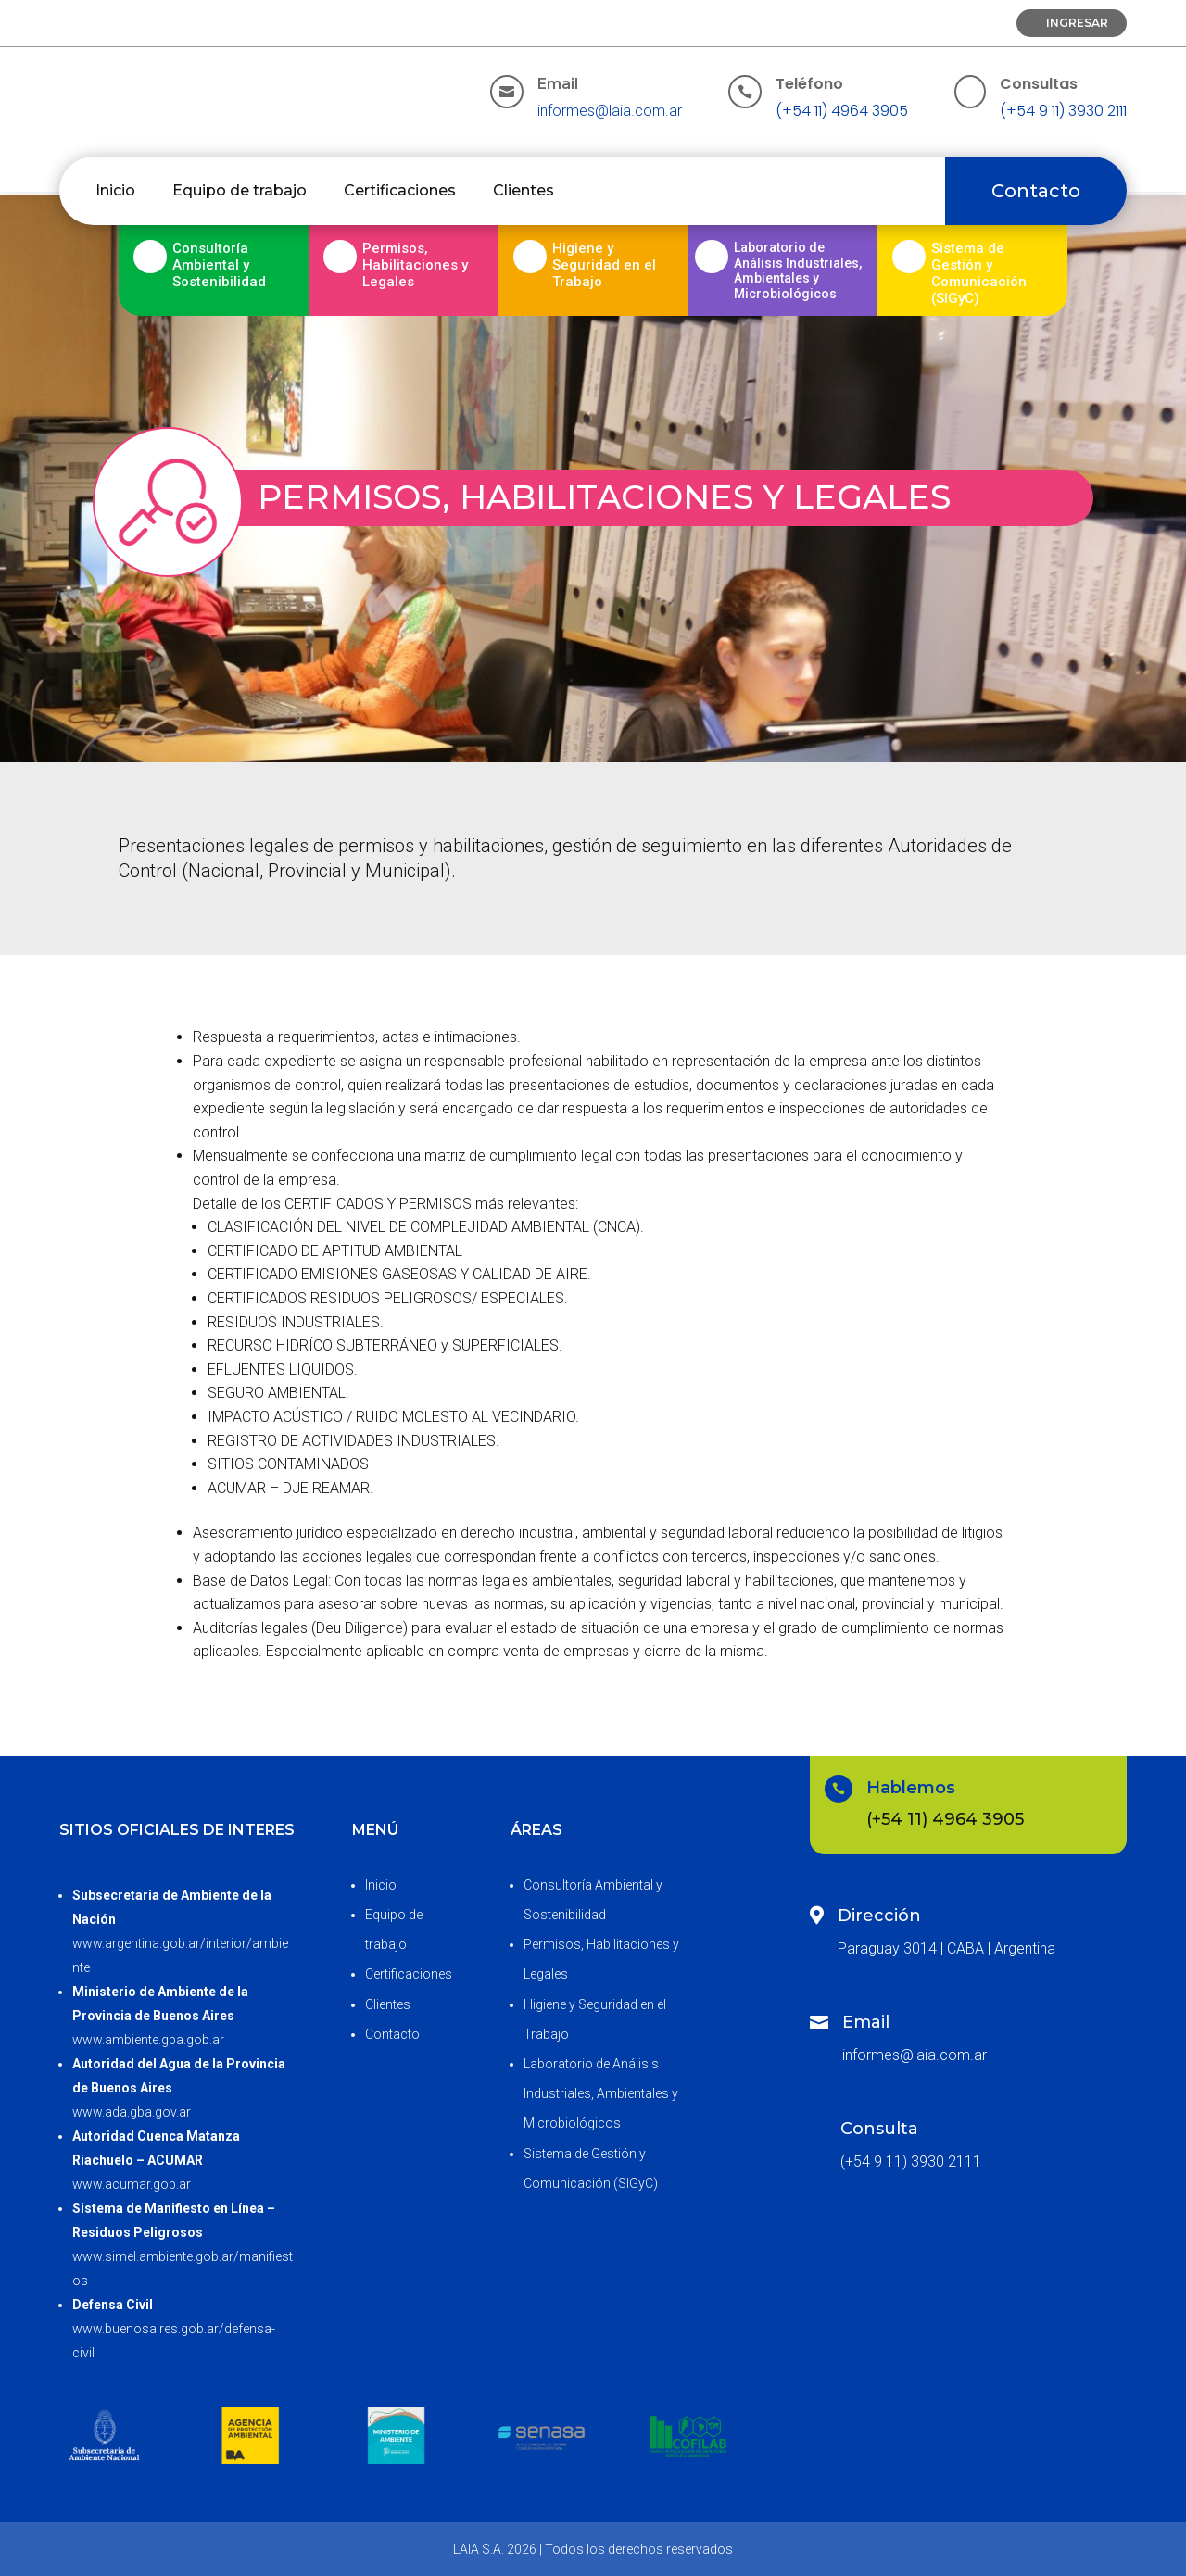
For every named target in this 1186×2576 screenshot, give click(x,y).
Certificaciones (400, 190)
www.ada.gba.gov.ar (131, 2112)
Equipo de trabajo (239, 190)
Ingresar (1077, 23)
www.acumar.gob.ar (131, 2184)
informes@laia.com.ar (609, 110)
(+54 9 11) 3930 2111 (1063, 110)
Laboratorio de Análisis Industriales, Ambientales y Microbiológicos (601, 2093)
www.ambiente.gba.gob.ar (148, 2039)
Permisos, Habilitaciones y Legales (415, 265)
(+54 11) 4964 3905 (842, 110)
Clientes (523, 190)
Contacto (1035, 191)
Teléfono (809, 83)
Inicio (115, 190)
